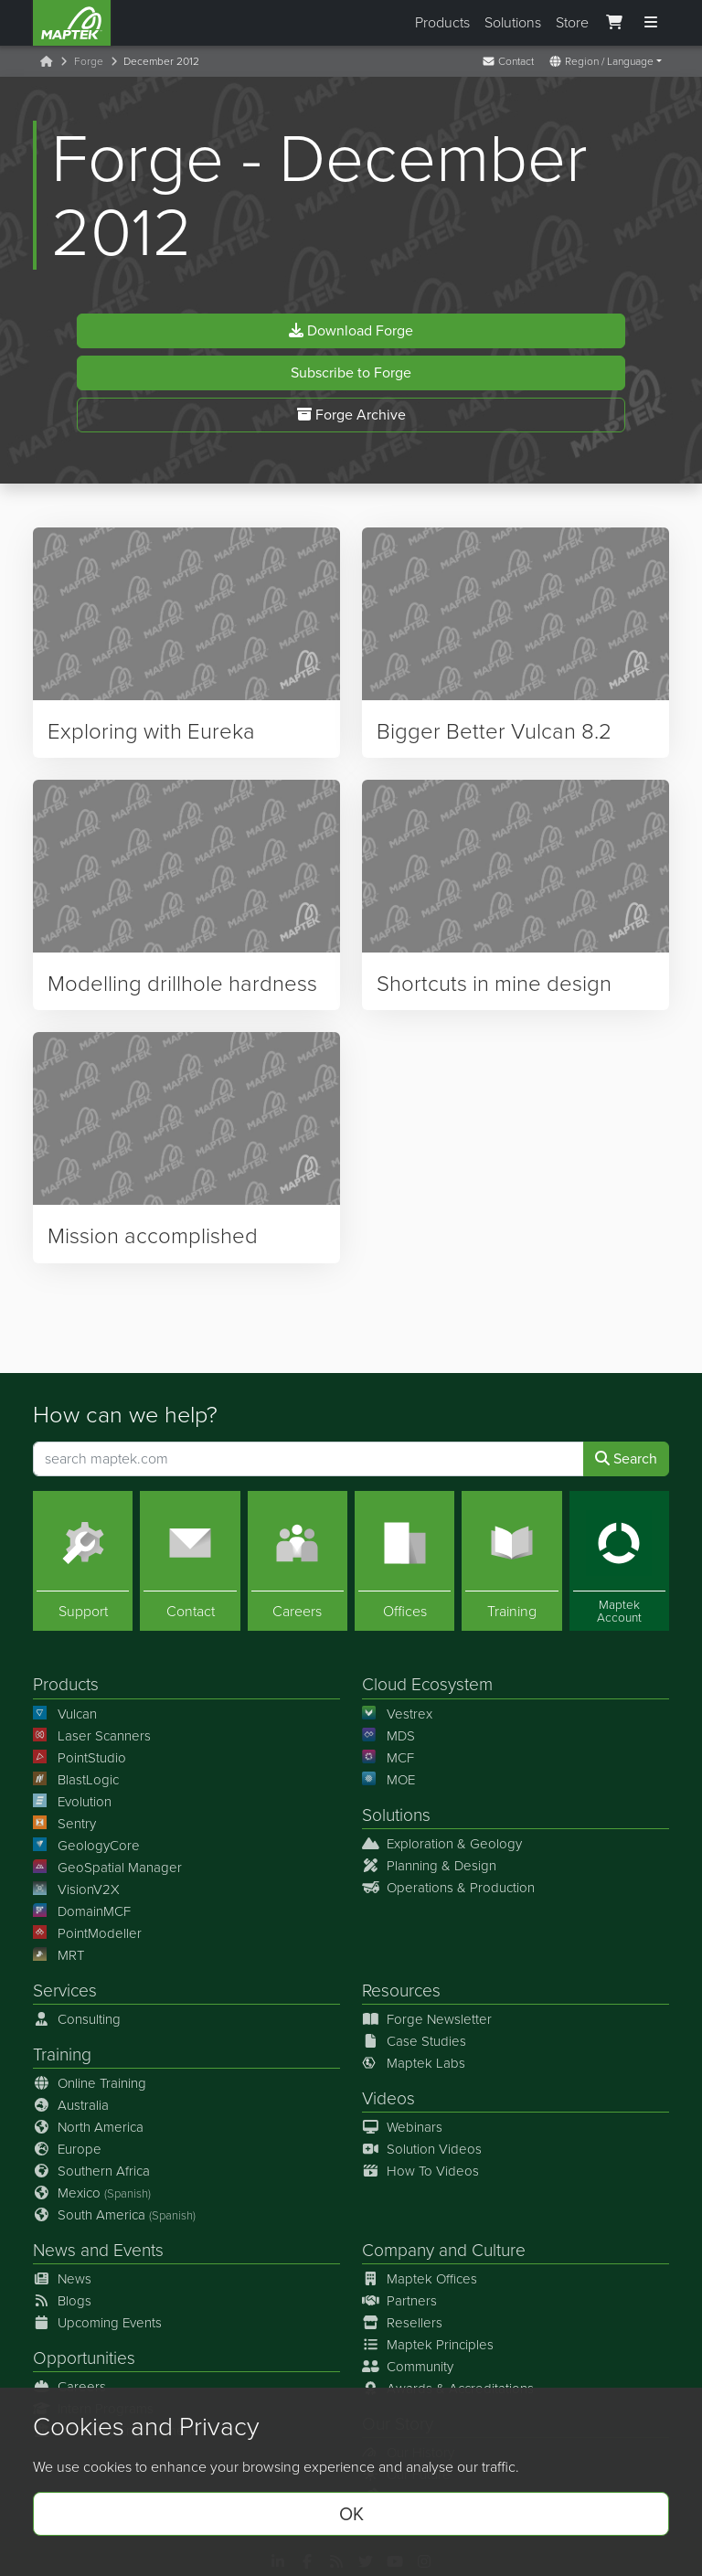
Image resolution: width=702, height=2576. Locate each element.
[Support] (83, 1561)
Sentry (64, 1824)
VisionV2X (76, 1889)
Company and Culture (444, 2250)
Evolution (72, 1802)
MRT (58, 1955)
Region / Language (601, 61)
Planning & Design (429, 1866)
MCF (388, 1758)
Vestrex (397, 1714)
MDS (388, 1736)
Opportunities (84, 2358)
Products (442, 22)
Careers (69, 2387)
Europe (67, 2149)
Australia (71, 2105)
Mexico (92, 2193)
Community (407, 2367)
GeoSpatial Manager (107, 1867)
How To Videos (420, 2171)
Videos (388, 2098)
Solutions (512, 22)
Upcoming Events (97, 2323)
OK (351, 2514)
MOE (388, 1780)
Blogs (62, 2301)
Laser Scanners (92, 1736)
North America (88, 2127)
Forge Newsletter (427, 2019)
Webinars (402, 2127)
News (54, 2250)
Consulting (77, 2019)
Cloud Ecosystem (427, 1684)
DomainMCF (82, 1911)
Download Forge (351, 335)
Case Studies (414, 2041)
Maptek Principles (428, 2345)
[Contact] (189, 1561)
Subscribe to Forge (351, 378)
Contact (508, 61)
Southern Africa (91, 2171)
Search (626, 1458)
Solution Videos (422, 2149)
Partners (399, 2301)
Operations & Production (448, 1888)
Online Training (89, 2083)
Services (65, 1990)
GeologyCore (86, 1846)
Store (572, 22)
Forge (88, 61)
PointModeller (87, 1933)
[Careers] (297, 1561)
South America (114, 2215)
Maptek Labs (413, 2063)
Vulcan (65, 1714)
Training (62, 2054)
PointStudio (79, 1758)
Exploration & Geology (442, 1844)
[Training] (511, 1561)
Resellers (402, 2323)
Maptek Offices (419, 2279)
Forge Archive (351, 420)
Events (138, 2250)
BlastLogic (76, 1780)
